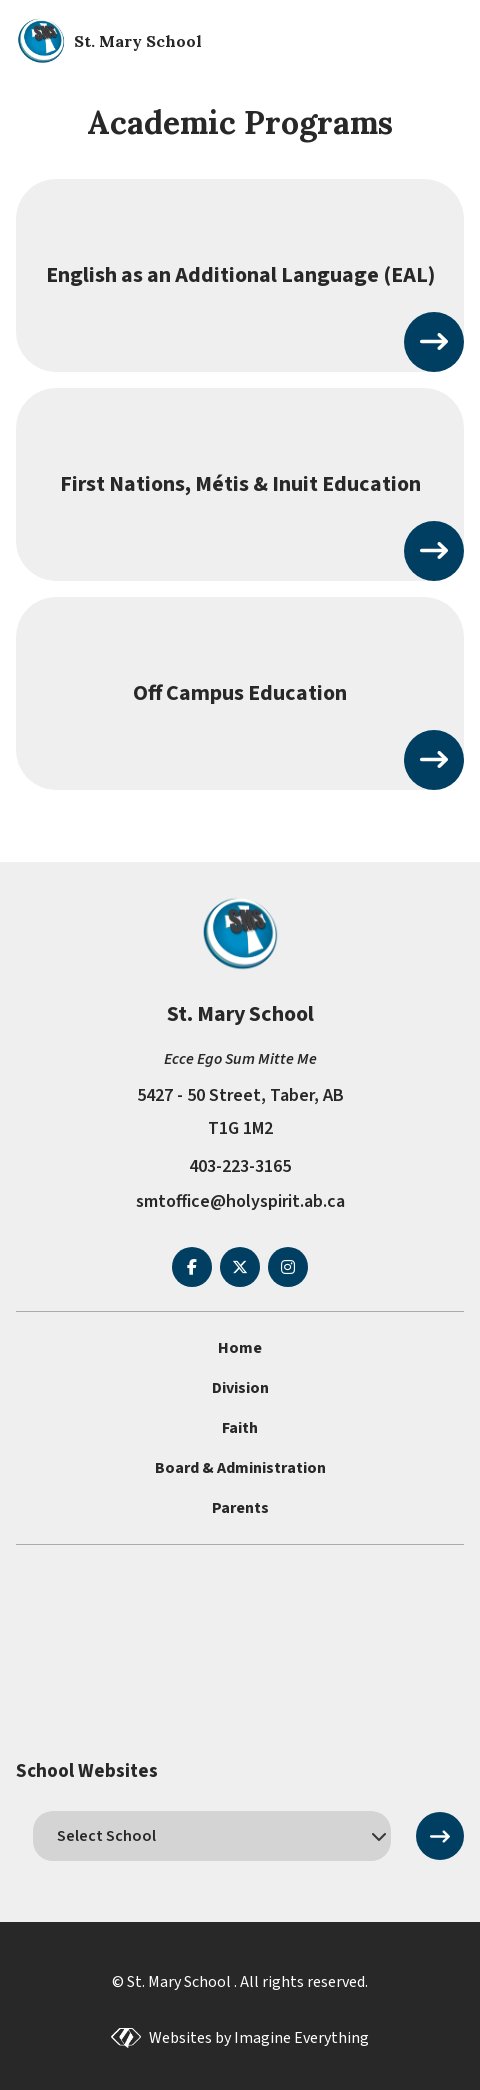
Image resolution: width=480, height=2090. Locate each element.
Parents (240, 1508)
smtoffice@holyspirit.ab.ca (240, 1201)
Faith (240, 1428)
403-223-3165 (240, 1166)
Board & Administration (240, 1468)
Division (240, 1388)
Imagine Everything (301, 2038)
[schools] (212, 1836)
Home (240, 1348)
